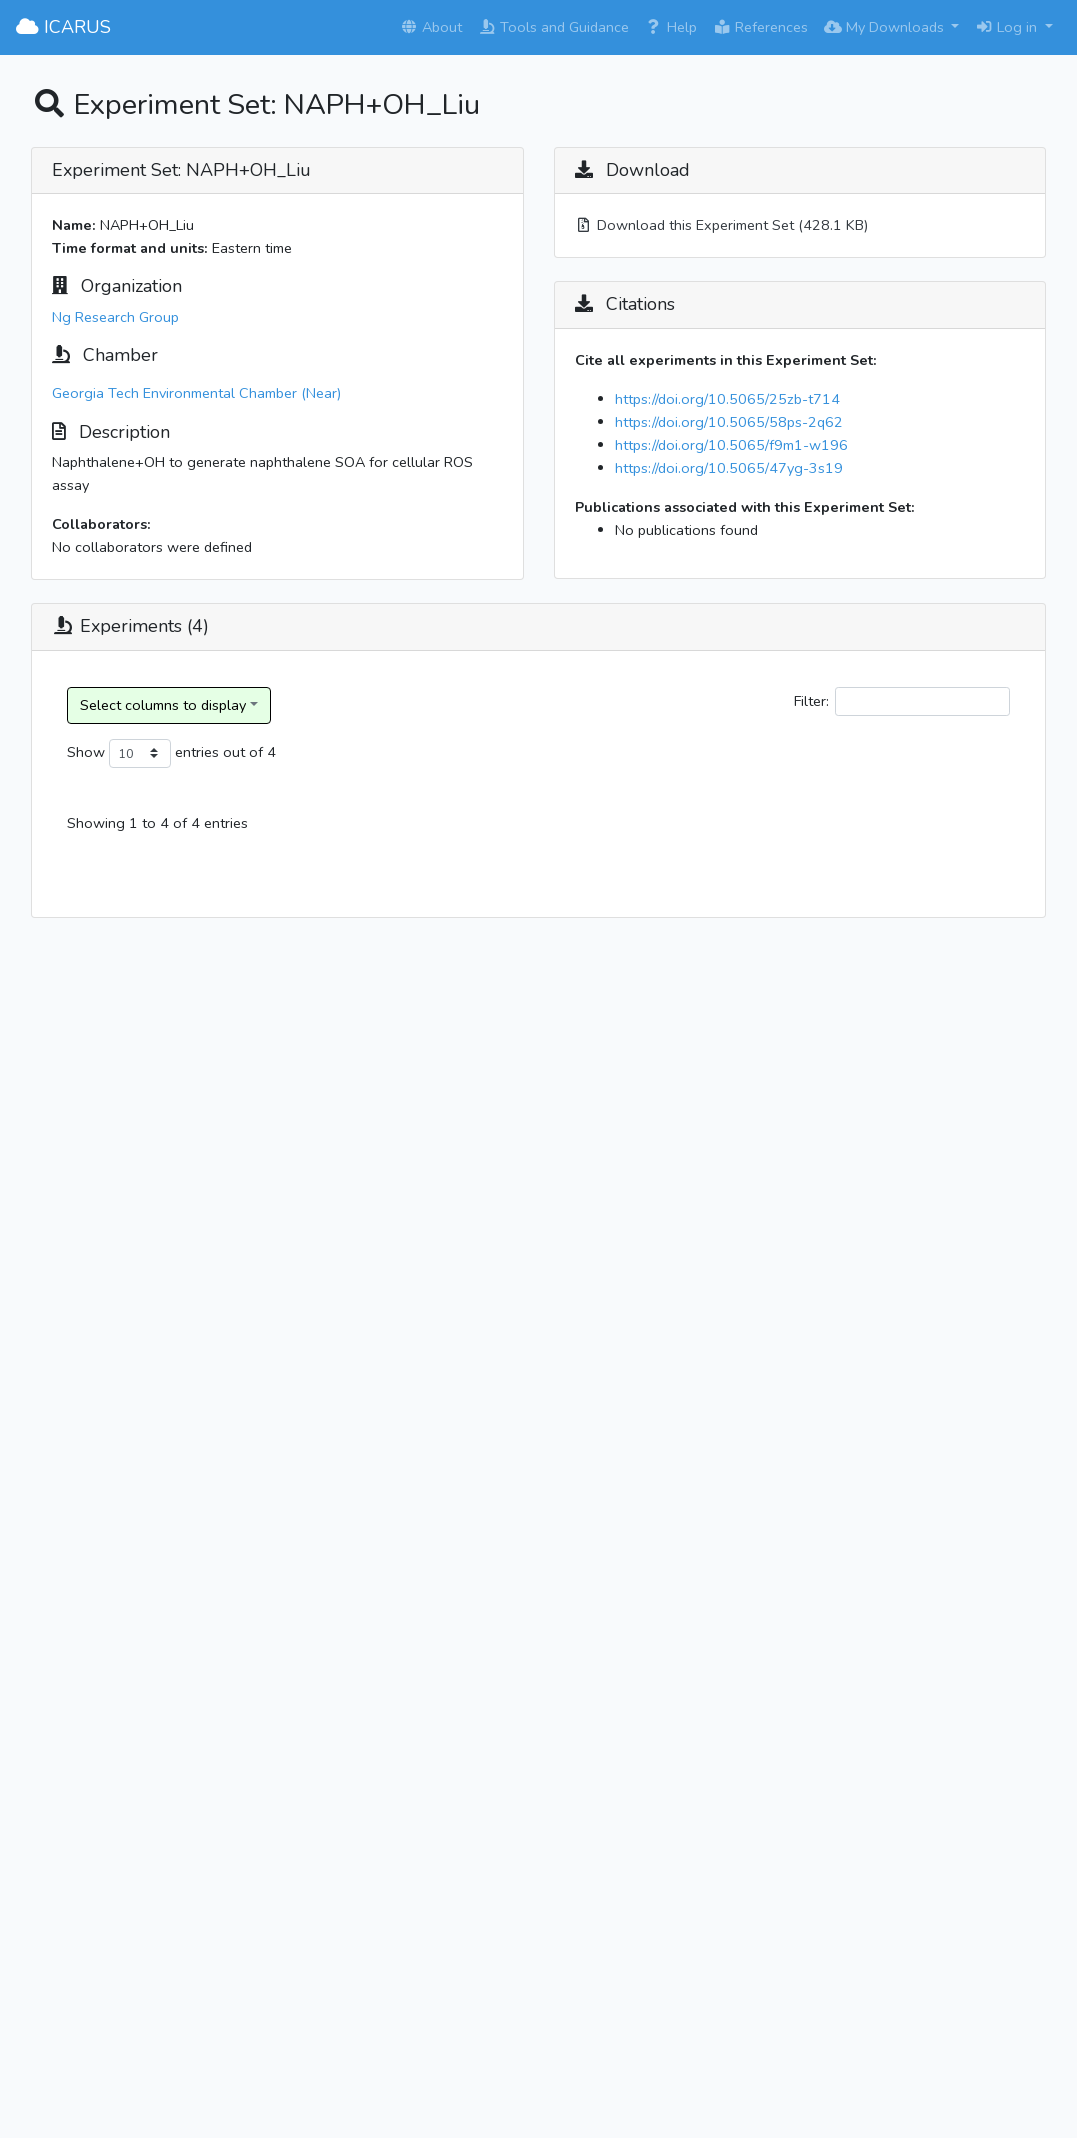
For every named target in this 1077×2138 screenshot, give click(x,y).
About (431, 27)
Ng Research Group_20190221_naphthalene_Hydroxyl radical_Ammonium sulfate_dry (233, 1112)
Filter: (902, 701)
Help (671, 27)
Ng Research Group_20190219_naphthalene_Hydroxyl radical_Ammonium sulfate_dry (233, 949)
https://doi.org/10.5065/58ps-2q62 (729, 422)
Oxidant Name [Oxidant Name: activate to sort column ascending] (951, 829)
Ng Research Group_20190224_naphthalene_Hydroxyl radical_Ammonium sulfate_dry (233, 1275)
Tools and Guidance (553, 27)
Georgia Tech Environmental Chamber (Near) (196, 393)
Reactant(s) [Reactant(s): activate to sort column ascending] (847, 841)
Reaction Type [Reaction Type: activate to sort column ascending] (711, 829)
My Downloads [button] (886, 27)
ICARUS (63, 27)
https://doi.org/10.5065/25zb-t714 (727, 399)
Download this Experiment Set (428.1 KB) (721, 225)
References (760, 27)
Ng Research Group (115, 317)
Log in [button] (1008, 27)
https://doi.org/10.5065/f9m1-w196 (731, 445)
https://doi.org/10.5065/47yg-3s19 (729, 468)
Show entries (143, 753)
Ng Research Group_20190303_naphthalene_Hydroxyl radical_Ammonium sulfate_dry (233, 1439)
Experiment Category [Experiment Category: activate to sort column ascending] (568, 841)
